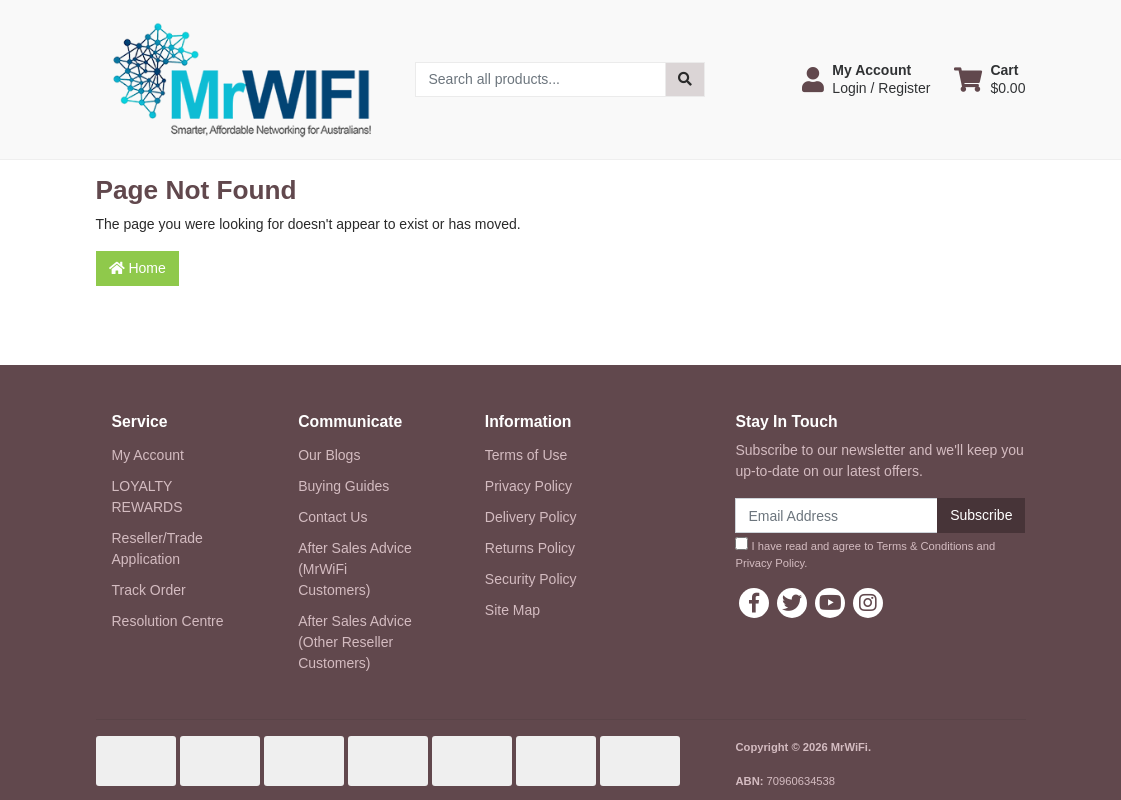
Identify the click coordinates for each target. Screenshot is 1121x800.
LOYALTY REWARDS (147, 496)
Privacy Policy (528, 486)
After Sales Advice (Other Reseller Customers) (355, 642)
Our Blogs (329, 455)
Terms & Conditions (924, 546)
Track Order (149, 590)
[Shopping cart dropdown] (989, 79)
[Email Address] (836, 515)
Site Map (512, 610)
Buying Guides (343, 486)
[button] (866, 79)
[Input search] (540, 79)
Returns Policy (530, 548)
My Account (148, 455)
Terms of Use (526, 455)
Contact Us (332, 517)
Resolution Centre (168, 621)
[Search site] (685, 79)
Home (137, 268)
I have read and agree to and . (865, 553)
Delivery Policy (531, 517)
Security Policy (531, 579)
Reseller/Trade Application (157, 548)
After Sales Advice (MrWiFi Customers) (355, 569)
